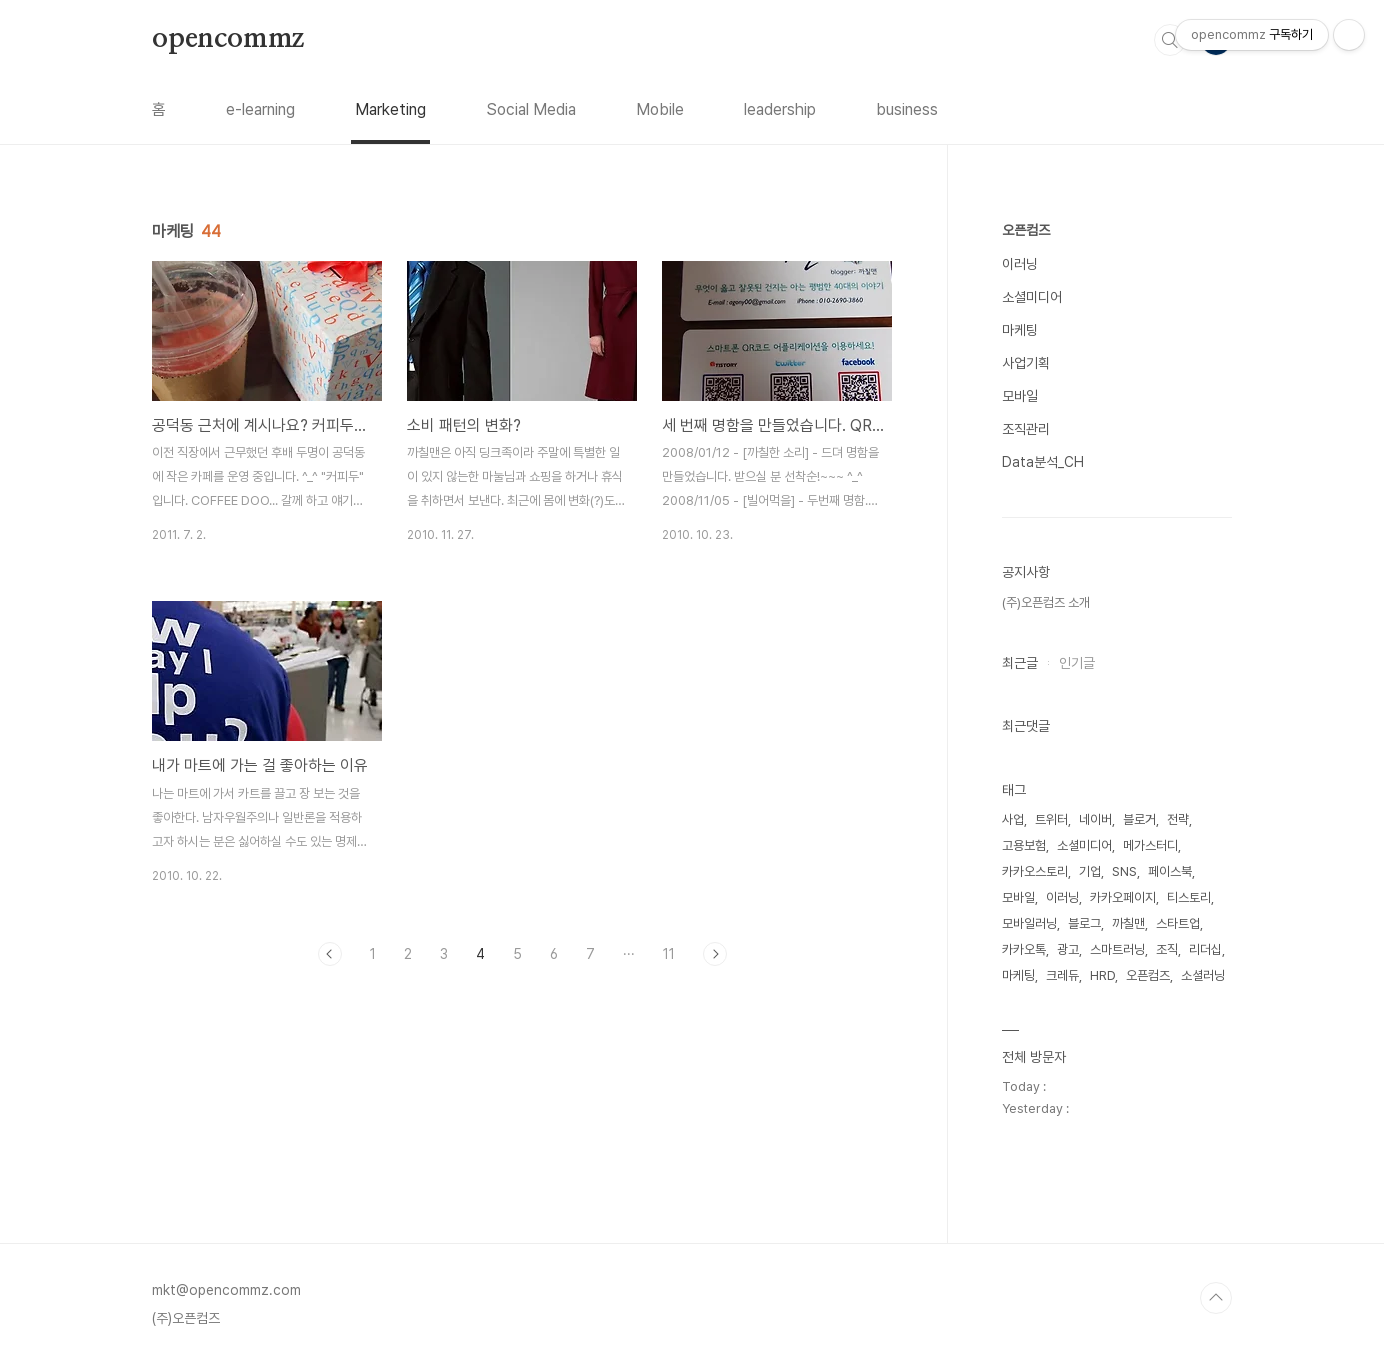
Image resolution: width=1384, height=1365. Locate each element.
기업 (1090, 871)
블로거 (1139, 819)
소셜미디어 (1032, 297)
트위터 (1051, 819)
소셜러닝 (1203, 975)
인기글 (1077, 663)
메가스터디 (1150, 845)
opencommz (228, 39)
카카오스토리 (1035, 871)
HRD (1102, 975)
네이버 (1095, 819)
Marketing (390, 109)
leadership (780, 109)
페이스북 (1170, 871)
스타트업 (1178, 923)
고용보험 (1024, 845)
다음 (715, 954)
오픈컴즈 (1026, 230)
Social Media (531, 109)
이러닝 (1020, 264)
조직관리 (1026, 429)
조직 (1167, 949)
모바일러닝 (1029, 923)
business (907, 109)
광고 (1068, 949)
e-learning (260, 109)
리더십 (1205, 949)
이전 (330, 954)
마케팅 (1020, 330)
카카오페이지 (1123, 897)
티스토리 (1189, 897)
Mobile (660, 109)
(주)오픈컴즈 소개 (1046, 602)
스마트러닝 (1117, 949)
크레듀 (1062, 975)
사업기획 (1026, 363)
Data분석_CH (1043, 462)
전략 (1178, 819)
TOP (1216, 1298)
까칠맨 (1128, 923)
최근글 (1020, 663)
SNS (1124, 871)
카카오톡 (1024, 949)
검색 (1170, 40)
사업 (1013, 819)
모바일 (1020, 396)
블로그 (1084, 923)
